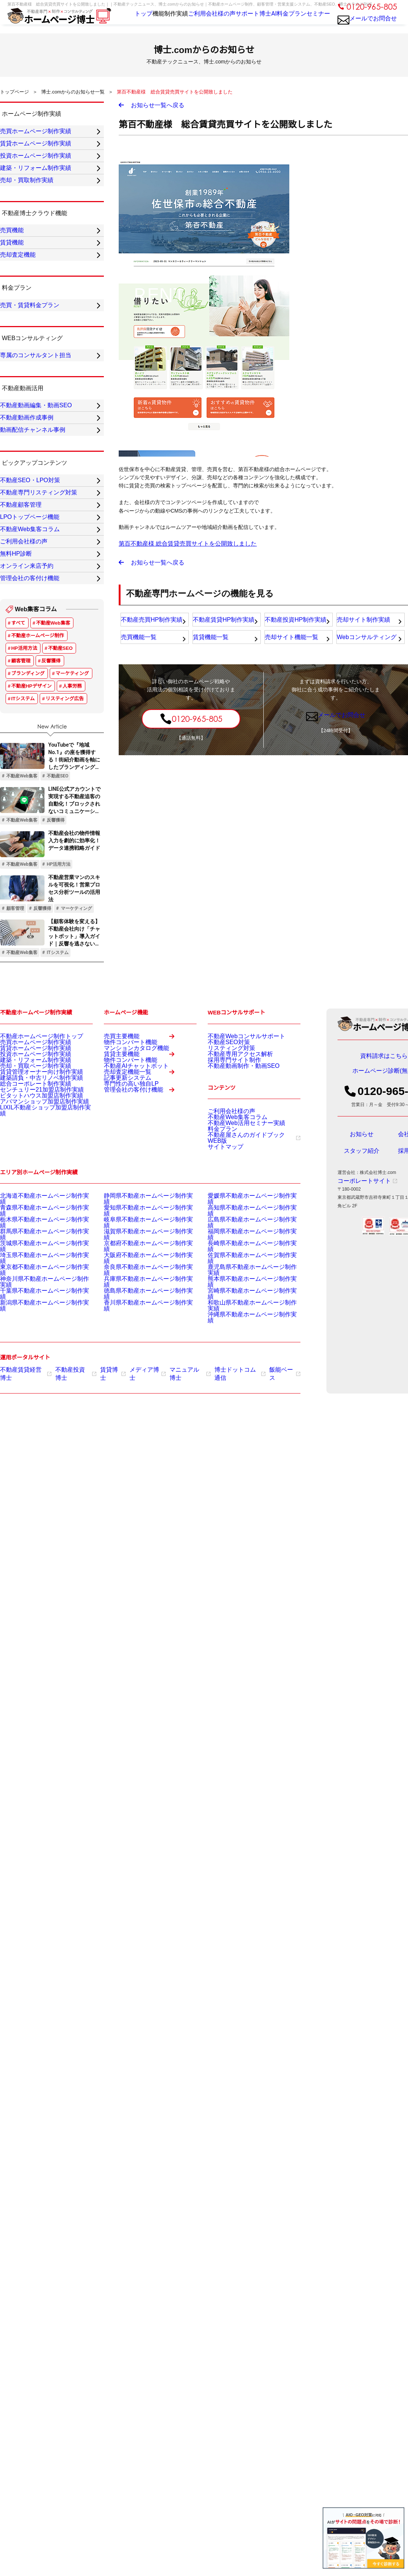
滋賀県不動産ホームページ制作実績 (139, 1480)
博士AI (258, 22)
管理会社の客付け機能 (143, 1385)
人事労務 (72, 914)
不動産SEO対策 (223, 1273)
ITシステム (22, 927)
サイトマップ (221, 1400)
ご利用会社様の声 (197, 22)
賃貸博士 (103, 1599)
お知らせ (362, 1368)
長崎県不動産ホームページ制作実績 (243, 1490)
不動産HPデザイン (31, 914)
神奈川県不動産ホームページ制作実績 (38, 1518)
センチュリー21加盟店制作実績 (31, 1347)
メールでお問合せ (367, 25)
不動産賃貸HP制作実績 (222, 630)
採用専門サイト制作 (228, 1301)
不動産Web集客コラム (230, 1363)
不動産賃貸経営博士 (23, 1599)
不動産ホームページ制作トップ (31, 1264)
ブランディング (28, 902)
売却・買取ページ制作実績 (26, 1310)
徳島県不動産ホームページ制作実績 (139, 1527)
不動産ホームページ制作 (37, 864)
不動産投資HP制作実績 (294, 630)
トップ (119, 22)
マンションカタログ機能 (128, 1289)
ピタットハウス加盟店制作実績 (31, 1357)
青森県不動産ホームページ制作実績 (35, 1462)
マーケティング (72, 902)
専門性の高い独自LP (124, 1368)
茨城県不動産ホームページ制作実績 (35, 1490)
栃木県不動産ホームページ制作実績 (35, 1471)
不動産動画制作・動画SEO (234, 1310)
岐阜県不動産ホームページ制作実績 (139, 1471)
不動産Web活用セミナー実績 (237, 1373)
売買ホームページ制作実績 (26, 1273)
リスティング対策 (225, 1282)
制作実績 (161, 22)
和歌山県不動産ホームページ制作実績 (245, 1536)
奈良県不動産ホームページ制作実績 (139, 1508)
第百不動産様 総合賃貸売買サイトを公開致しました (179, 548)
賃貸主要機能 (143, 1307)
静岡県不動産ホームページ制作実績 (139, 1453)
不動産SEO (60, 876)
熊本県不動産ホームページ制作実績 (243, 1518)
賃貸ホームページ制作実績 (26, 1282)
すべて (18, 851)
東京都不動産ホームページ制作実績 (35, 1508)
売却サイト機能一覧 (290, 651)
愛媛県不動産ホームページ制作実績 (243, 1453)
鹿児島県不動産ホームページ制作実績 (245, 1508)
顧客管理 (20, 889)
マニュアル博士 (174, 1599)
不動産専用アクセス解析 (232, 1292)
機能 (138, 22)
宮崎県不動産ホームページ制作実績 (243, 1527)
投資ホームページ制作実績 (26, 1292)
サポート (234, 22)
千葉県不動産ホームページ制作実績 (35, 1527)
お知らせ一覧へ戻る (158, 107)
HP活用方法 (24, 876)
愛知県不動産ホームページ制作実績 (139, 1462)
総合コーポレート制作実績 (26, 1338)
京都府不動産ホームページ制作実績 (139, 1490)
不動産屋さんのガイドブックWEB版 (247, 1391)
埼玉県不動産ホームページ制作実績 (35, 1499)
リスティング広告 (65, 927)
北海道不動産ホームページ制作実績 (35, 1453)
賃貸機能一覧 (211, 651)
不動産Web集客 (53, 851)
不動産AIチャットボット (128, 1329)
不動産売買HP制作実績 (150, 630)
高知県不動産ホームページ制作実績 (243, 1462)
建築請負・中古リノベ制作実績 (31, 1329)
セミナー (314, 22)
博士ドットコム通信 (220, 1599)
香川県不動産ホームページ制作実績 (139, 1536)
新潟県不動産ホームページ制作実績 (35, 1536)
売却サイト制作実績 (362, 630)
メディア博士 (135, 1599)
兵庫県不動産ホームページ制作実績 (139, 1518)
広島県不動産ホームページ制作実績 (243, 1471)
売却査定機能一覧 (143, 1346)
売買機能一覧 (139, 651)
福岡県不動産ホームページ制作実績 (243, 1480)
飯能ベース (261, 1599)
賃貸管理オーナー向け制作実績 (31, 1319)
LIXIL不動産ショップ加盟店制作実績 (36, 1375)
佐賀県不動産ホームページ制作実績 (243, 1499)
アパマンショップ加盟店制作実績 (33, 1366)
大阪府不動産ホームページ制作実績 (139, 1499)
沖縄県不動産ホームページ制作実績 (243, 1545)
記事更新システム (121, 1359)
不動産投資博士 (69, 1599)
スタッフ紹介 (361, 1384)
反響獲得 (50, 889)
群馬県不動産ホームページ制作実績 (35, 1480)
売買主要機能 (143, 1267)
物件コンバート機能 (124, 1280)
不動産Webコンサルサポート (237, 1264)
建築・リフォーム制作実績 (26, 1301)
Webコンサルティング (365, 651)
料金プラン (285, 22)
